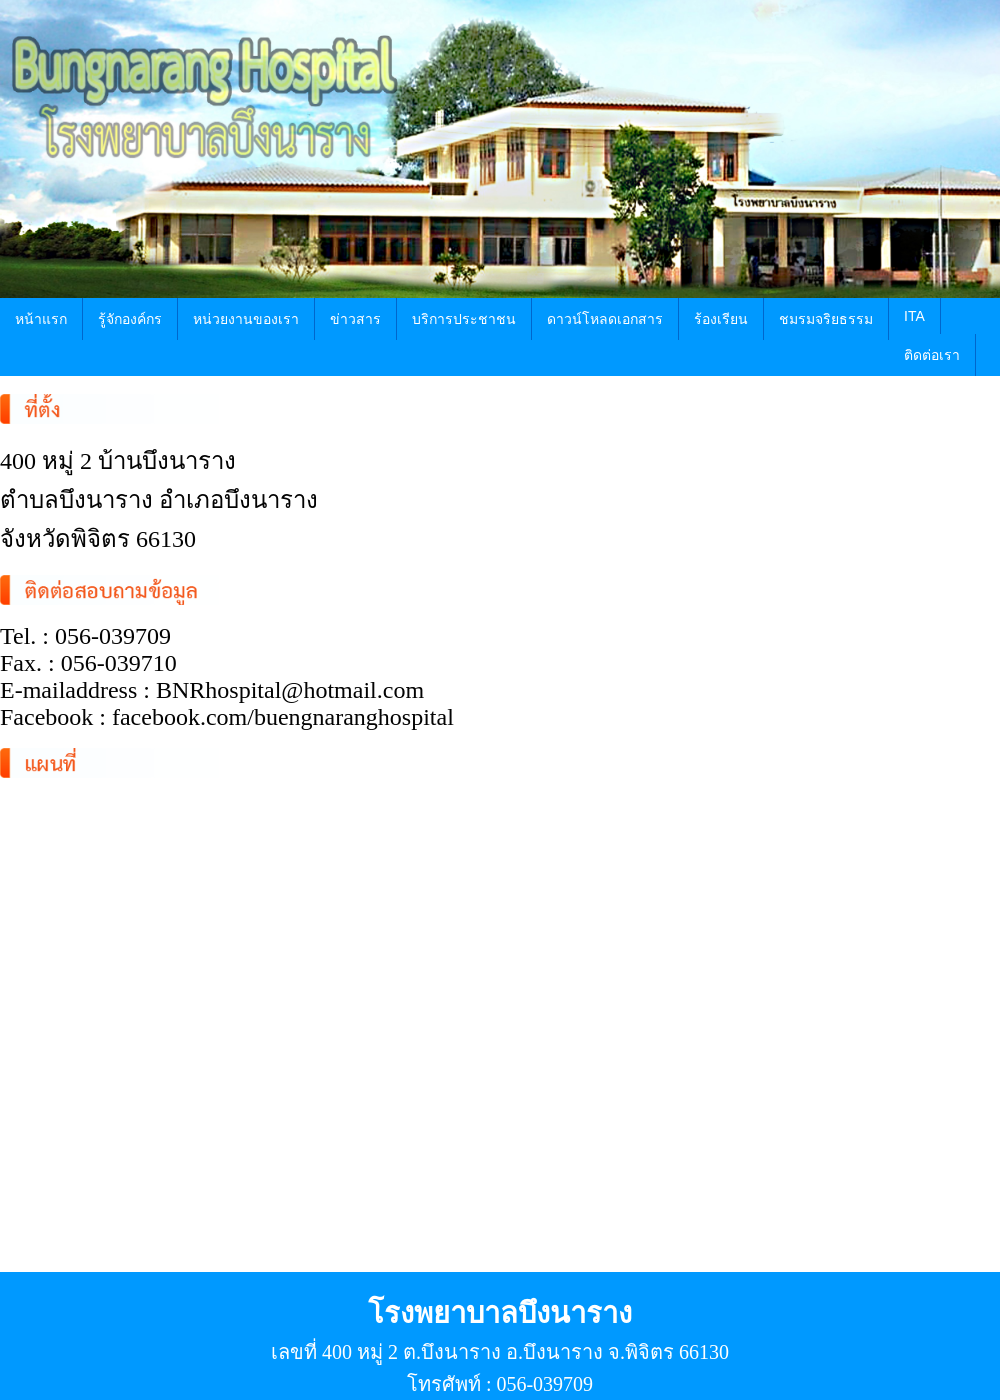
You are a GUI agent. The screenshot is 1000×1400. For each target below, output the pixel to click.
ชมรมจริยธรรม (826, 319)
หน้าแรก (41, 319)
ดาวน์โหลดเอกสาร (605, 319)
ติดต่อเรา (932, 355)
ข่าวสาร (355, 319)
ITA (914, 316)
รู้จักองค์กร (130, 319)
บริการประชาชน (464, 319)
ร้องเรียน (721, 319)
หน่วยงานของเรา (246, 319)
